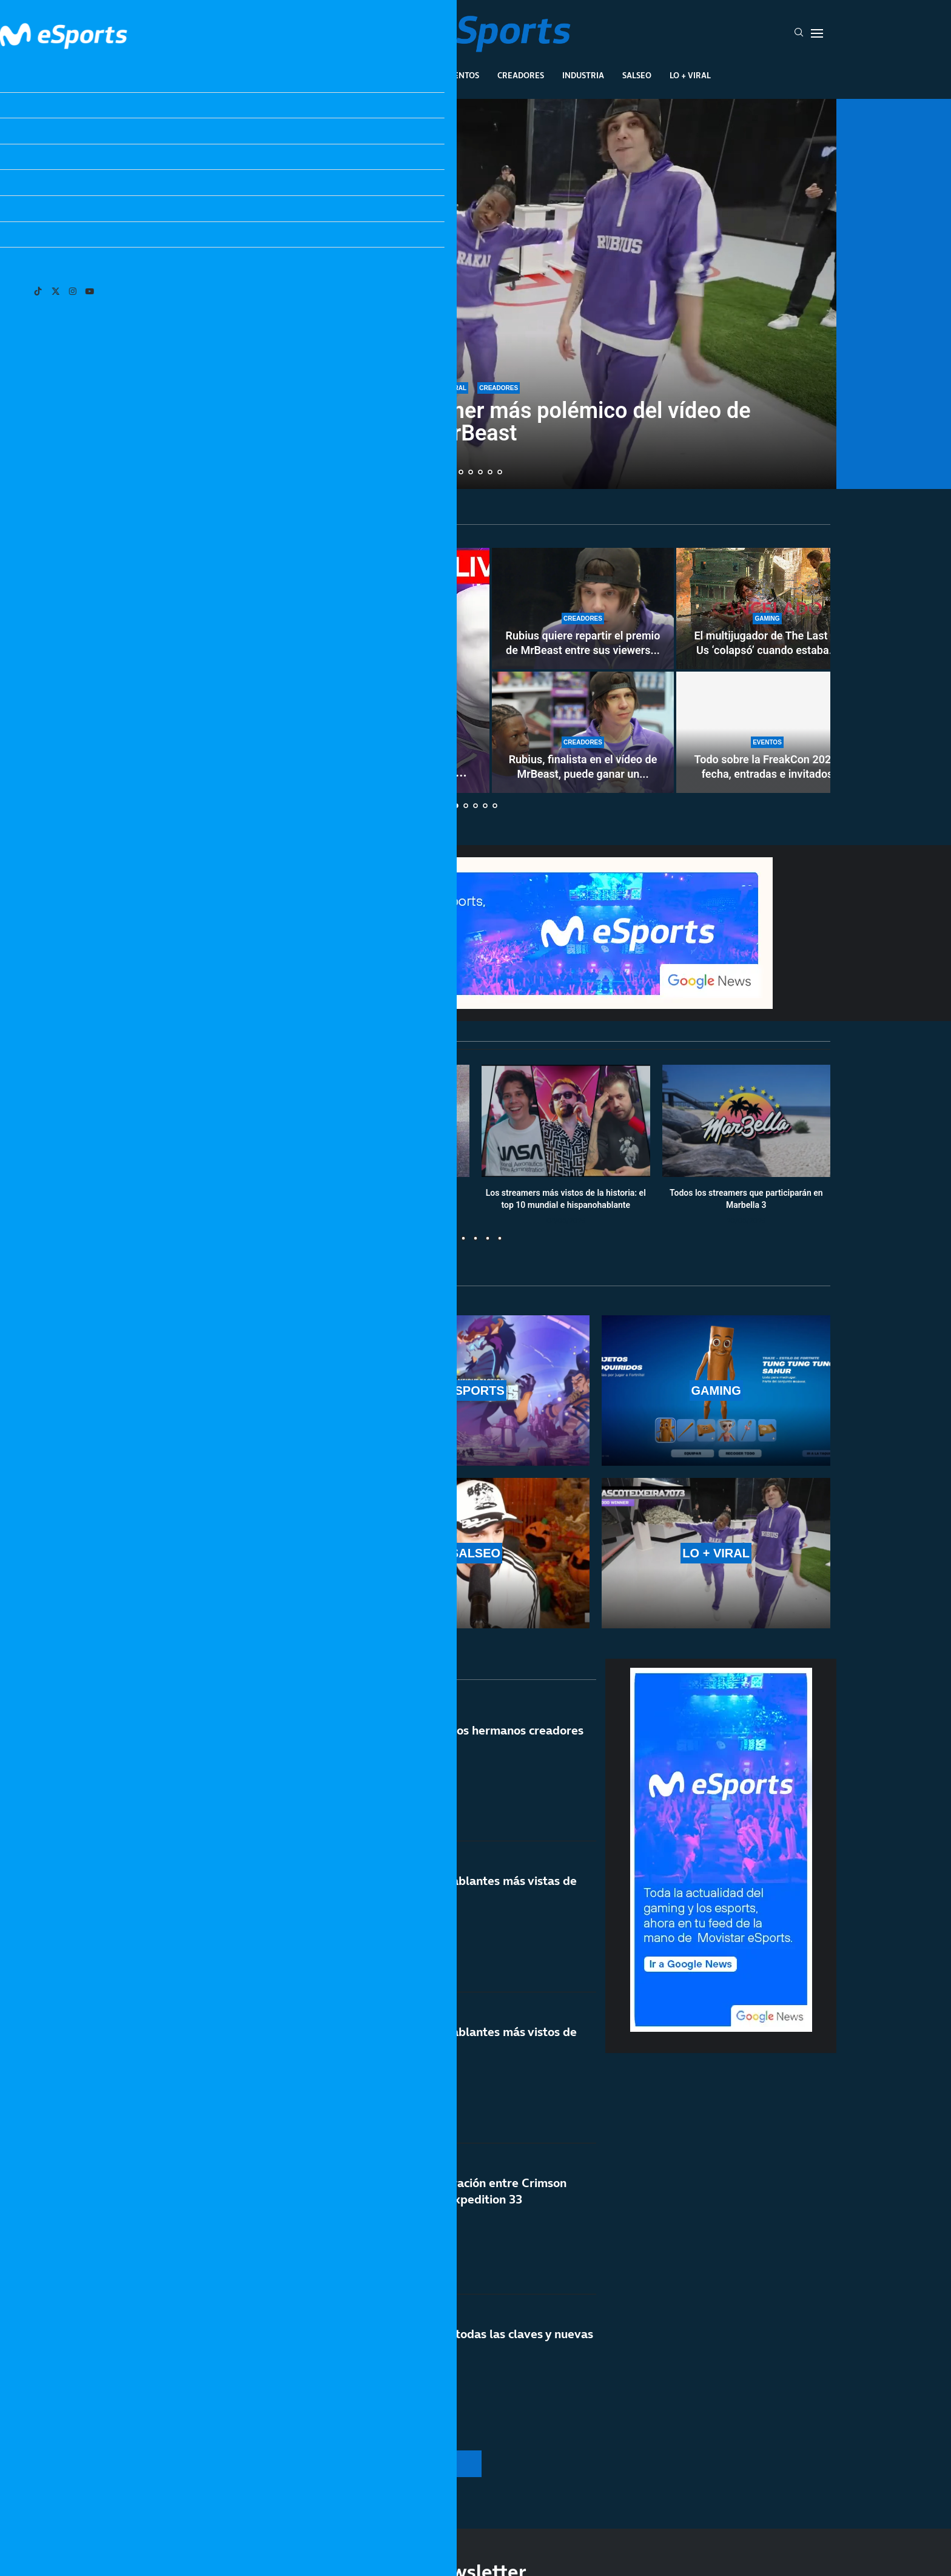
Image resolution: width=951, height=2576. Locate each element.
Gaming (408, 75)
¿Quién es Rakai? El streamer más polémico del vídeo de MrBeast (475, 422)
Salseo (636, 75)
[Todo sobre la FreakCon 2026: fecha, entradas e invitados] (767, 732)
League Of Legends (280, 75)
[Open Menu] (817, 33)
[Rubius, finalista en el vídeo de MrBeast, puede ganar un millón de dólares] (583, 732)
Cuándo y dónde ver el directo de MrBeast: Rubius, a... (305, 772)
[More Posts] (360, 2463)
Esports (356, 75)
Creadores (520, 75)
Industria (583, 75)
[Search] (799, 33)
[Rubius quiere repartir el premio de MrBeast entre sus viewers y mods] (583, 608)
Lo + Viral (690, 75)
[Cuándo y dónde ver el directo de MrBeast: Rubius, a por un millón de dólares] (305, 670)
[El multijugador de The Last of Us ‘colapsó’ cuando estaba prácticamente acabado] (767, 608)
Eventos (461, 75)
